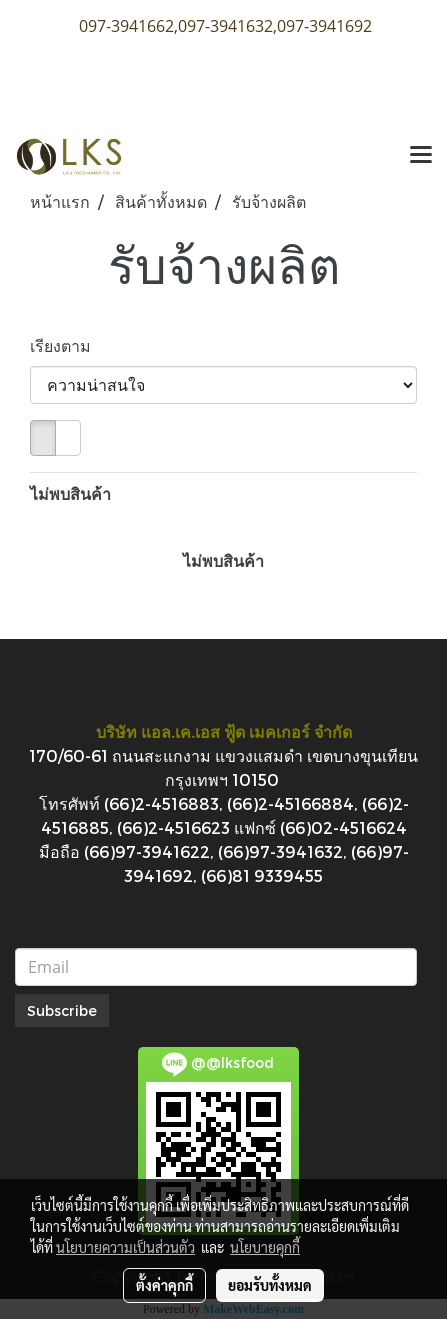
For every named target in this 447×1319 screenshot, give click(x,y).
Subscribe (62, 1010)
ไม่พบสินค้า (70, 493)
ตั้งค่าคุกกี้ (164, 1285)
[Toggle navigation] (421, 156)
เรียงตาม (66, 345)
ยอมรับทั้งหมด (270, 1285)
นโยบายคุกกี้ (265, 1247)
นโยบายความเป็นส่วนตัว (125, 1247)
